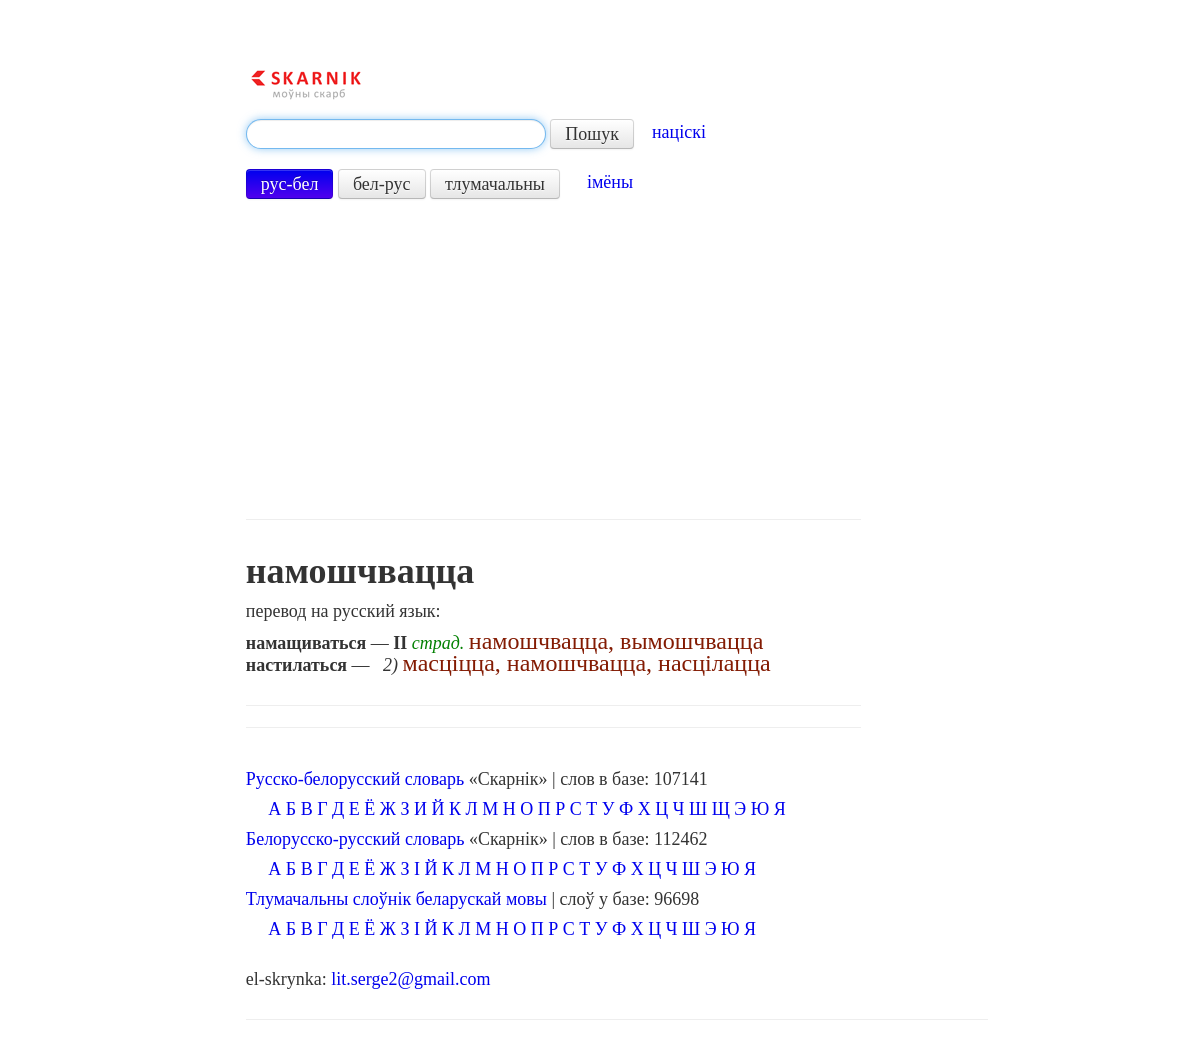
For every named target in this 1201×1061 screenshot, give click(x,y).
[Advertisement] (553, 359)
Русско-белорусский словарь (355, 779)
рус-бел (290, 184)
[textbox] (396, 134)
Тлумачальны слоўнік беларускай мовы (396, 899)
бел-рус (382, 184)
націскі (679, 132)
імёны (610, 182)
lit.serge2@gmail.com (410, 979)
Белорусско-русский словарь (355, 839)
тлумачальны (495, 184)
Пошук (592, 134)
